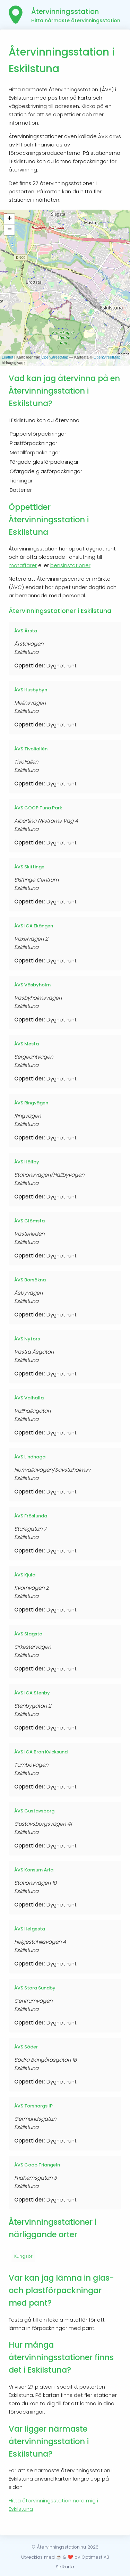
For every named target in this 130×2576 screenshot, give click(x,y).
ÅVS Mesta (26, 1044)
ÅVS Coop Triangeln (37, 2165)
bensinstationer (70, 565)
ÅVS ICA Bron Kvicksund (41, 1752)
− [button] (9, 230)
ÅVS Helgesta (29, 1929)
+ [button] (9, 219)
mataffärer (23, 565)
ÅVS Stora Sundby (34, 1988)
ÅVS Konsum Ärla (33, 1870)
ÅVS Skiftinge (29, 867)
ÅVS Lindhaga (29, 1457)
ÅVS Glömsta (29, 1221)
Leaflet (7, 357)
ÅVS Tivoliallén (30, 749)
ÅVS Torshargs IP (33, 2106)
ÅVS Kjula (24, 1575)
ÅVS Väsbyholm (32, 985)
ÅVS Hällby (26, 1162)
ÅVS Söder (26, 2047)
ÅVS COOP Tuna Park (38, 808)
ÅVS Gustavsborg (34, 1811)
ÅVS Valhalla (29, 1398)
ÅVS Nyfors (27, 1339)
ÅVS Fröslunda (30, 1516)
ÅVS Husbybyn (30, 690)
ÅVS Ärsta (25, 631)
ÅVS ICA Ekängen (33, 926)
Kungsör (23, 2256)
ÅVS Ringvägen (31, 1103)
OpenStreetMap (54, 357)
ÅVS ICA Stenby (32, 1693)
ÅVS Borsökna (30, 1280)
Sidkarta (65, 2567)
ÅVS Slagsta (28, 1634)
